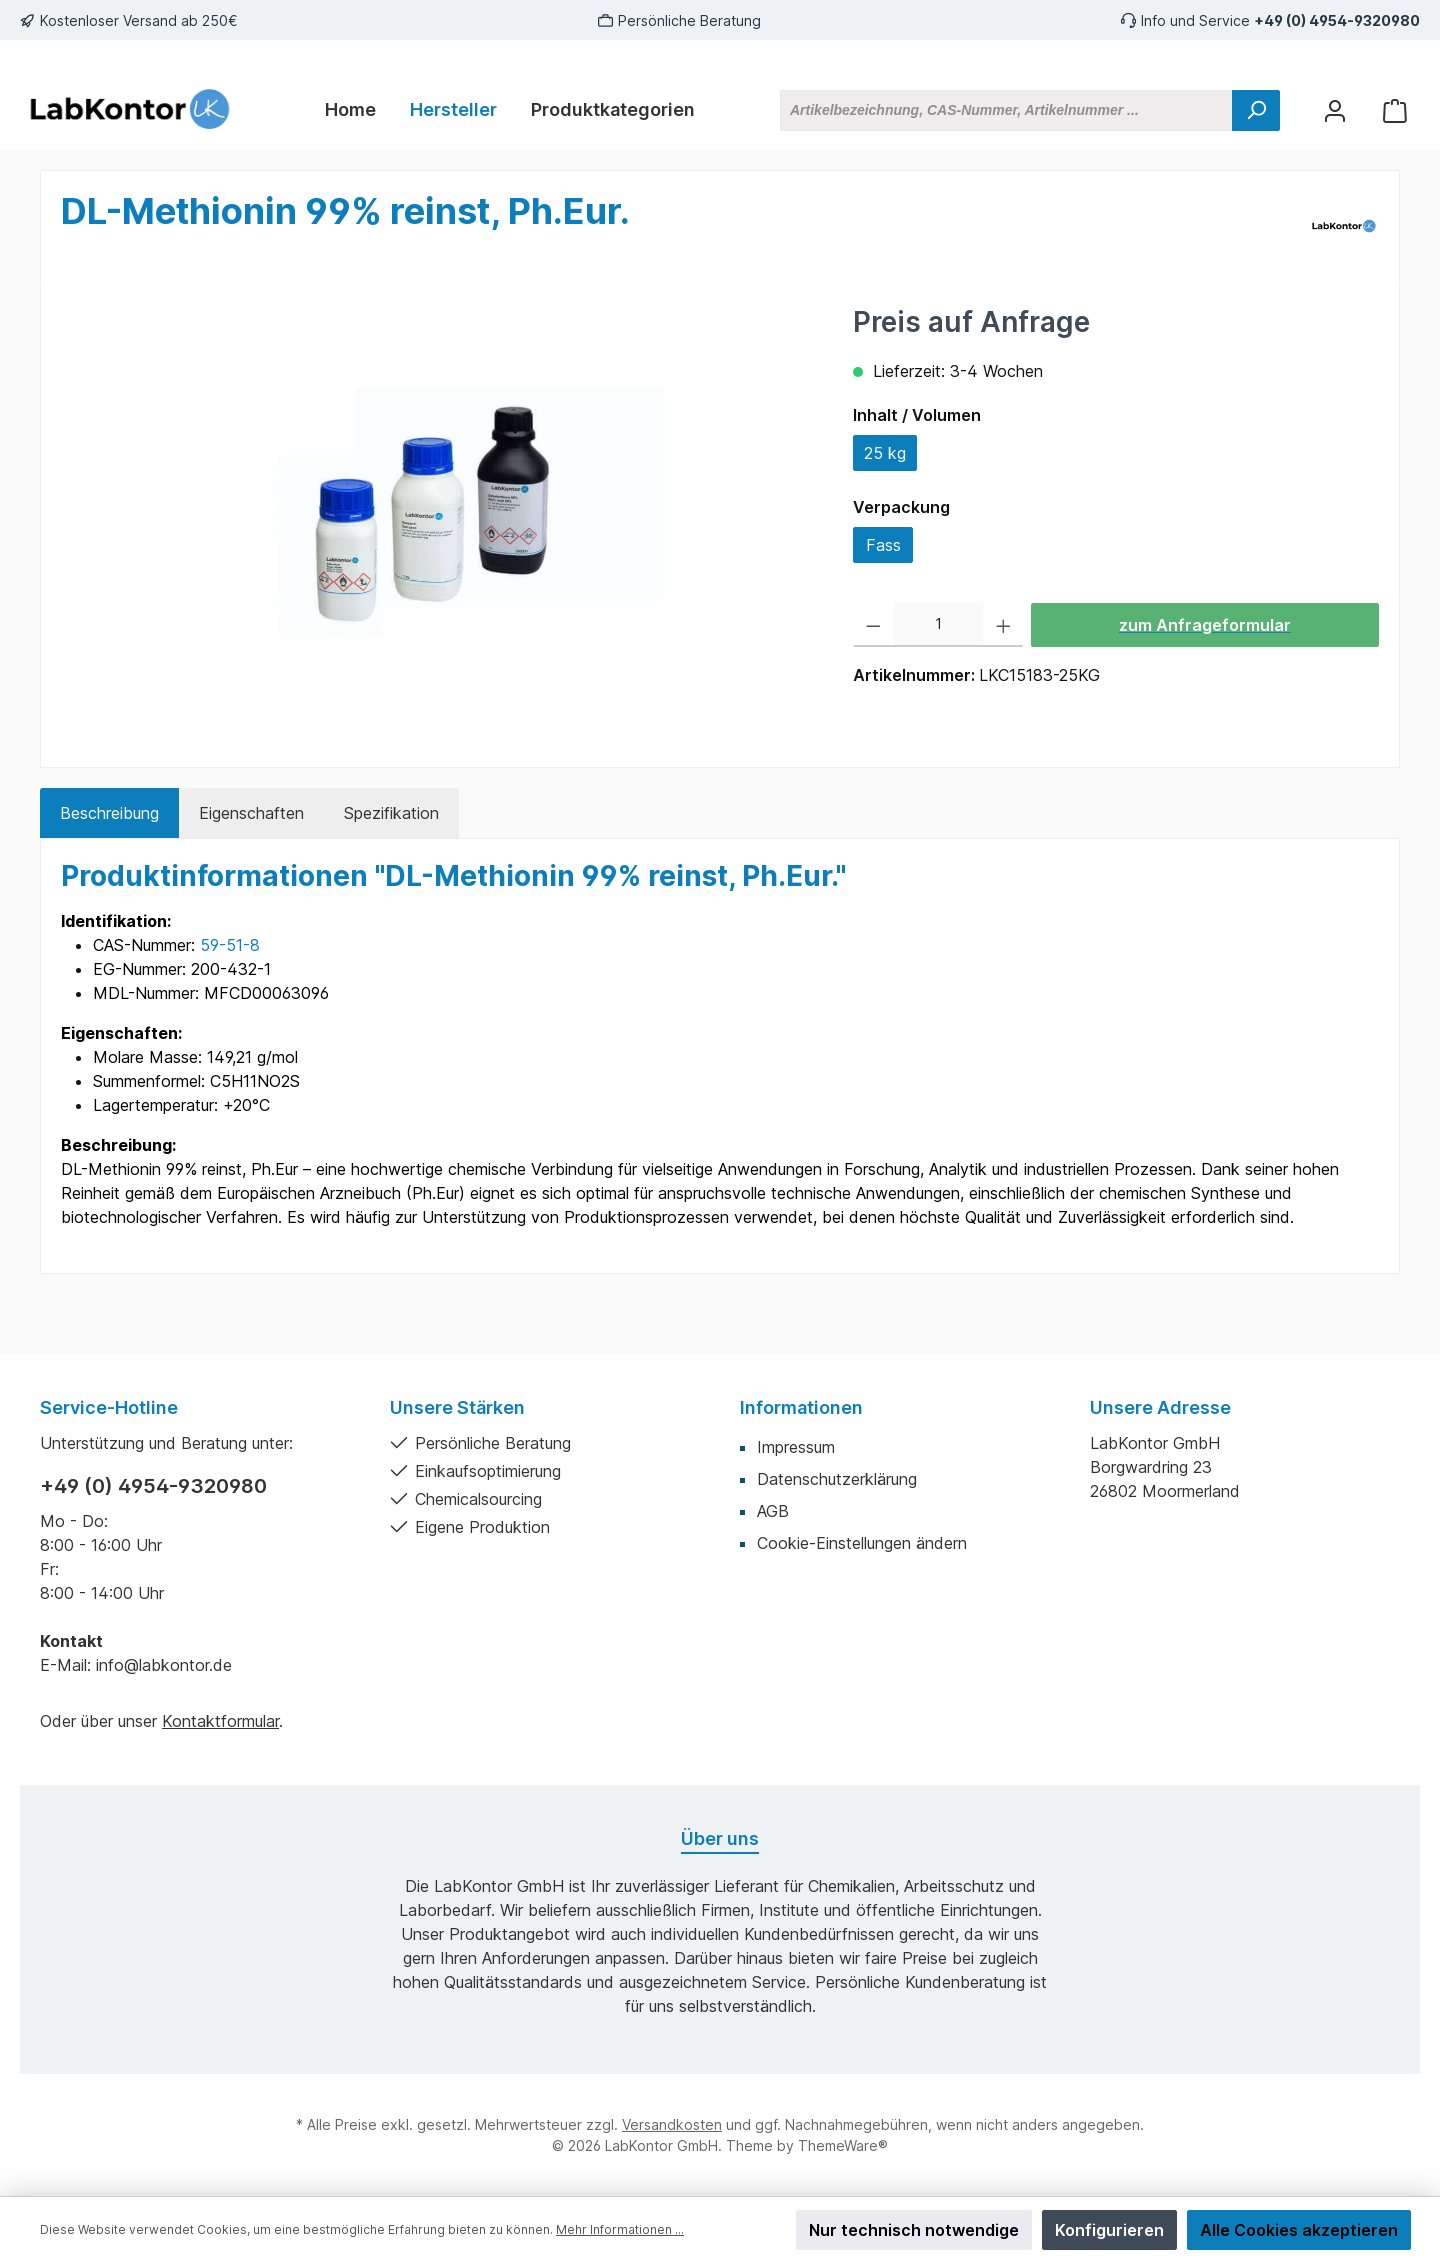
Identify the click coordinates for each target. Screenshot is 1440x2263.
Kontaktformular (220, 1721)
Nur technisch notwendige (914, 2230)
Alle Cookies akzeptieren (1299, 2230)
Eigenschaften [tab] (251, 813)
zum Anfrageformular (1205, 625)
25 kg (885, 453)
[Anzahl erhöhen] (1003, 625)
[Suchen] (1256, 110)
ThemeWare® (843, 2145)
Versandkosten (672, 2124)
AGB (773, 1511)
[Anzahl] (938, 625)
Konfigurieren (1109, 2230)
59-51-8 (230, 945)
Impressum (796, 1447)
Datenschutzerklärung (837, 1479)
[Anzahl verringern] (873, 625)
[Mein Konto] (1335, 110)
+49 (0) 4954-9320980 (1337, 20)
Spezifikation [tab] (391, 813)
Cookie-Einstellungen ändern (862, 1543)
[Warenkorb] (1395, 110)
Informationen (801, 1407)
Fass (883, 545)
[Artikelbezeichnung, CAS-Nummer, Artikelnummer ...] (1006, 110)
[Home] (350, 110)
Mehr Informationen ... (620, 2229)
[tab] (109, 813)
